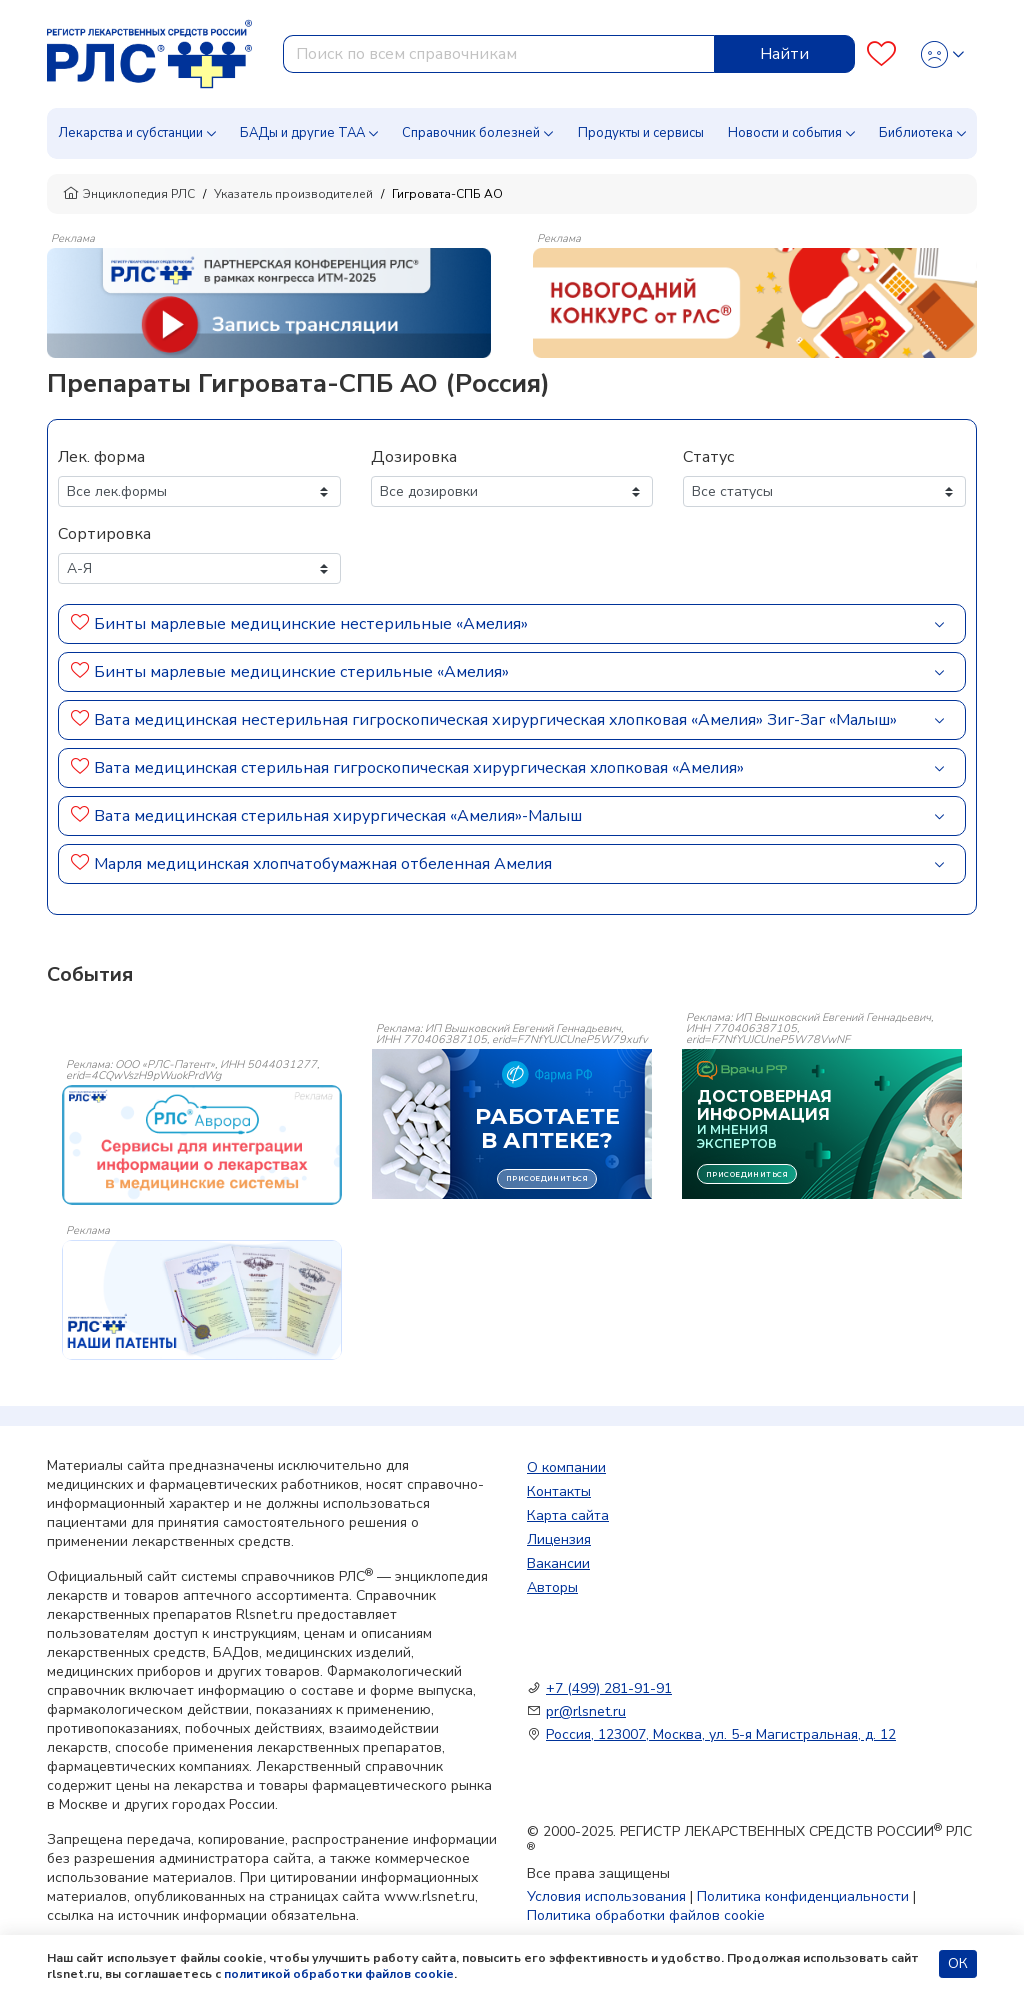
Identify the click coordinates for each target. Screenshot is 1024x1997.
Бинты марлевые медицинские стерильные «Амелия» (301, 672)
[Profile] (942, 54)
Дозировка (414, 457)
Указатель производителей (293, 194)
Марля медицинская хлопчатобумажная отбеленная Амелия (323, 864)
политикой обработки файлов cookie (339, 1974)
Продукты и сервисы (641, 133)
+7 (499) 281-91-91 (609, 1688)
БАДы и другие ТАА (302, 133)
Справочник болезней (471, 133)
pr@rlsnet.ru (586, 1711)
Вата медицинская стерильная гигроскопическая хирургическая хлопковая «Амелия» (419, 768)
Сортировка (104, 534)
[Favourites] (881, 54)
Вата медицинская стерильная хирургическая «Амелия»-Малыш (338, 816)
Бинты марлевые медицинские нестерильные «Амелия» (311, 624)
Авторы (552, 1587)
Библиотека (916, 133)
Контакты (559, 1491)
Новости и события (785, 133)
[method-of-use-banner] (269, 302)
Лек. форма (101, 457)
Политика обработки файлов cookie (646, 1915)
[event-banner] (202, 1145)
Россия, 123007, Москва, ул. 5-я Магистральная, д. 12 (721, 1734)
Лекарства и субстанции (130, 133)
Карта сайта (568, 1515)
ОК (958, 1963)
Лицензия (559, 1539)
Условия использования (606, 1896)
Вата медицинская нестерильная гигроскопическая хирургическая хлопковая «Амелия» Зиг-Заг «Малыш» (495, 720)
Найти (784, 54)
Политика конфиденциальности (803, 1896)
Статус (708, 457)
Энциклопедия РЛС (129, 194)
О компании (566, 1467)
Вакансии (558, 1563)
